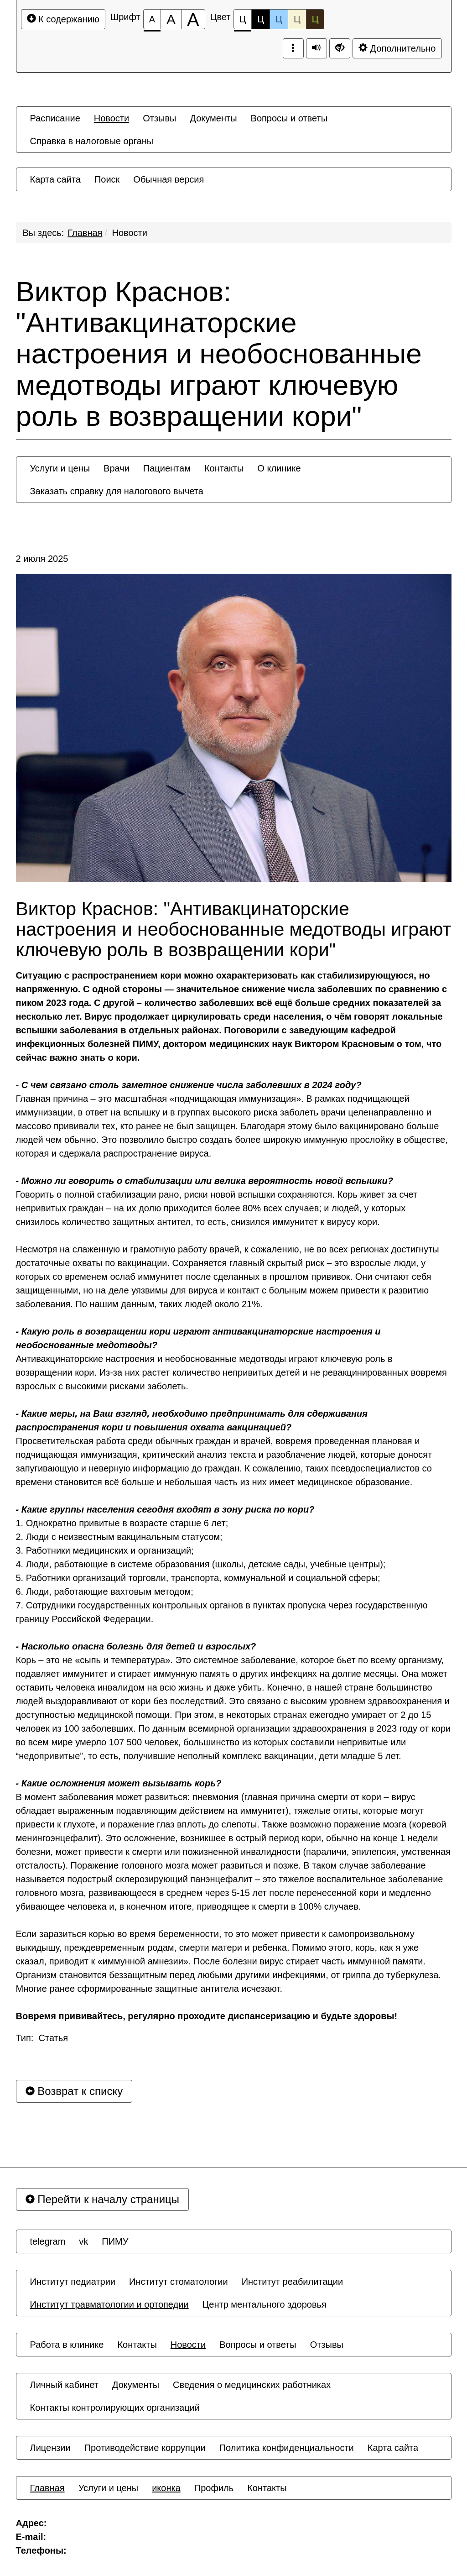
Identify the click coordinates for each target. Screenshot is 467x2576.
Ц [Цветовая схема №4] (297, 19)
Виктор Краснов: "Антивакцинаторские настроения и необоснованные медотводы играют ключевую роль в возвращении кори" (219, 354)
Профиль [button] (214, 2488)
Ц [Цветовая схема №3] (278, 19)
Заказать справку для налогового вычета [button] (116, 491)
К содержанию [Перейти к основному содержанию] (63, 19)
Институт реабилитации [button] (292, 2282)
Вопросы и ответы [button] (289, 118)
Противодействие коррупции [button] (145, 2448)
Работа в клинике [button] (67, 2345)
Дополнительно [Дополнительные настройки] (397, 48)
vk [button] (83, 2241)
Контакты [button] (224, 468)
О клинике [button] (279, 468)
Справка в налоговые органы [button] (92, 141)
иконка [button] (166, 2488)
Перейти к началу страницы (103, 2199)
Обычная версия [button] (168, 179)
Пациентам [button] (167, 468)
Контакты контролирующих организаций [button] (115, 2408)
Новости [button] (111, 118)
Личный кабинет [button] (64, 2385)
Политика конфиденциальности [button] (286, 2448)
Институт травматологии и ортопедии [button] (109, 2304)
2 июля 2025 (42, 559)
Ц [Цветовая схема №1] (243, 21)
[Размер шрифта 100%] (152, 19)
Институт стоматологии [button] (178, 2282)
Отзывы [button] (159, 118)
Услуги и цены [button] (60, 468)
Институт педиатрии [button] (73, 2282)
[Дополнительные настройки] (339, 48)
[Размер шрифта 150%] (171, 19)
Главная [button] (47, 2488)
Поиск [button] (106, 179)
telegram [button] (48, 2241)
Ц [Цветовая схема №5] (315, 19)
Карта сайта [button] (55, 179)
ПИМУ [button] (115, 2241)
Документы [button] (213, 118)
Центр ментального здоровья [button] (264, 2304)
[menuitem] (55, 118)
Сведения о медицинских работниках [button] (252, 2385)
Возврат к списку (74, 2091)
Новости (129, 233)
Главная (84, 233)
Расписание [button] (55, 118)
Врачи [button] (117, 468)
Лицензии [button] (50, 2448)
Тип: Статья (42, 2038)
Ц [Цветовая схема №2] (260, 19)
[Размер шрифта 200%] (193, 19)
